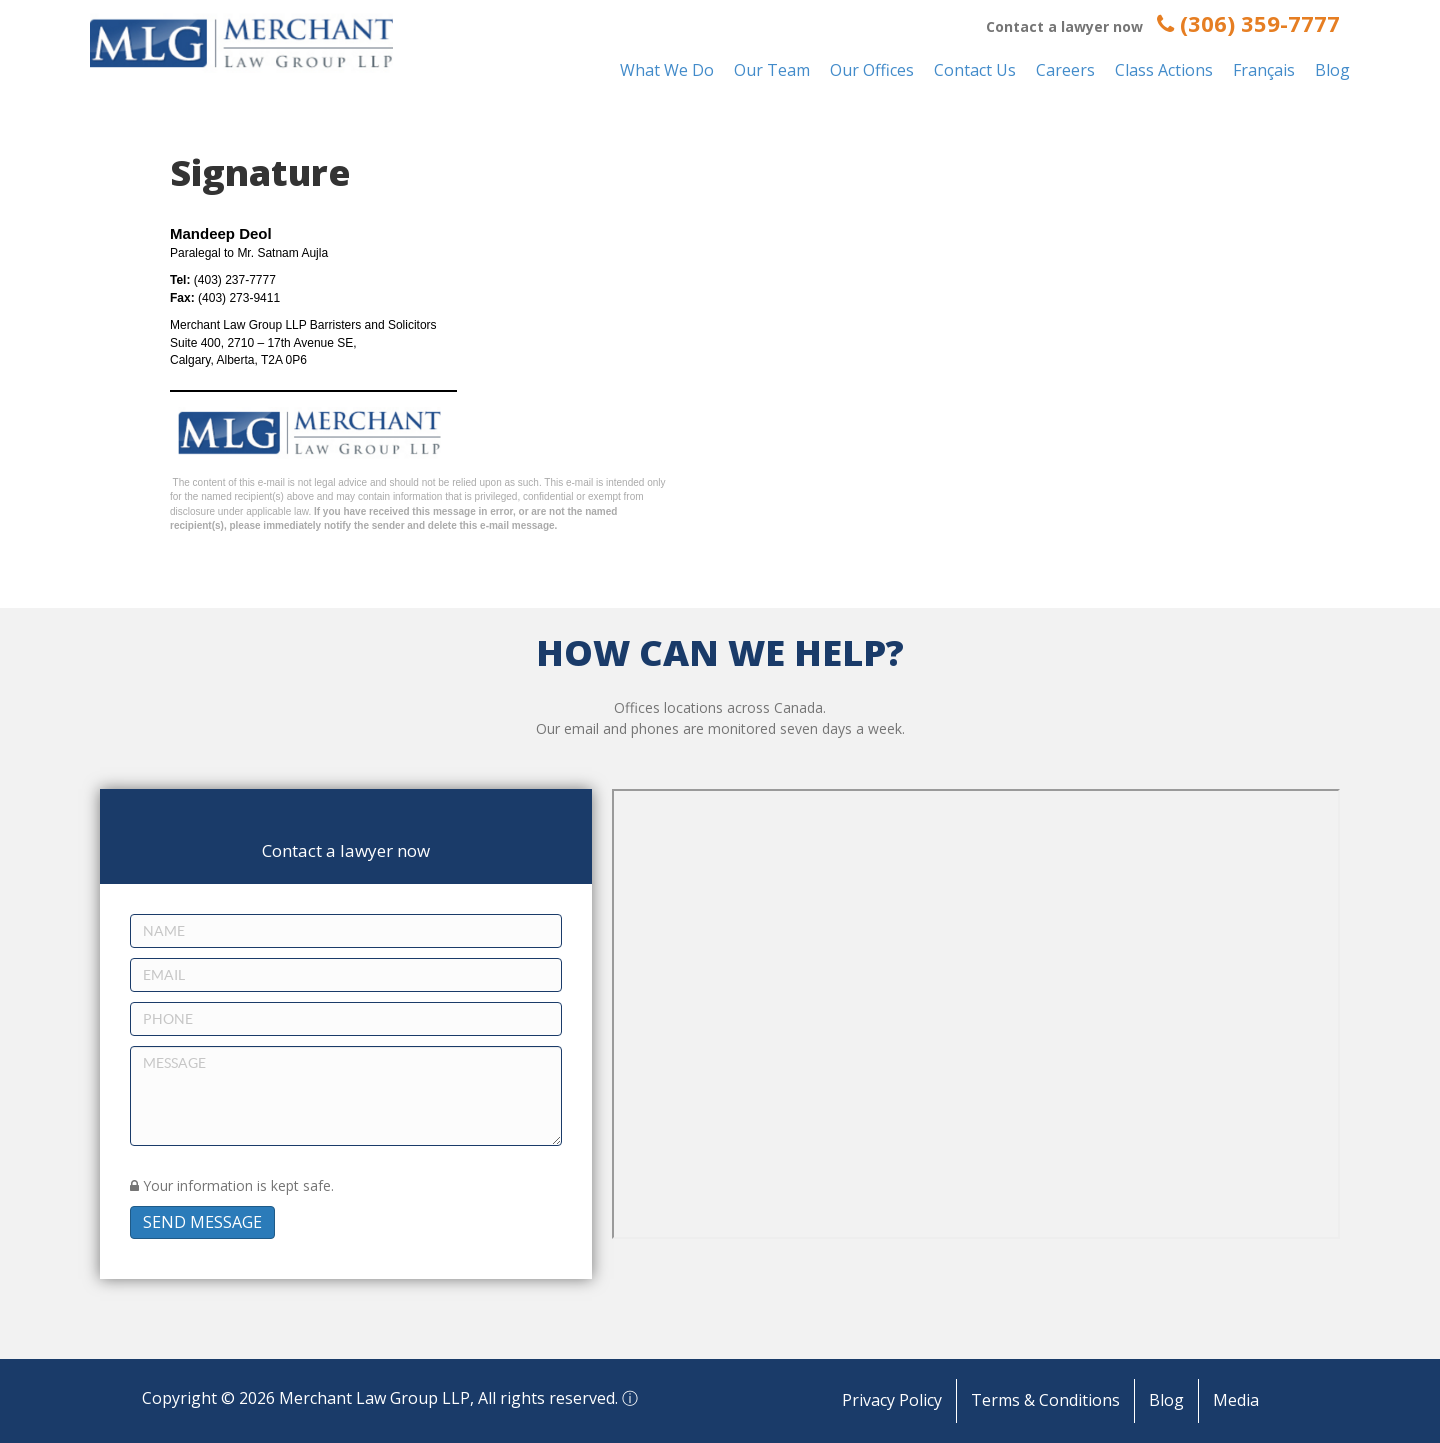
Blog (1332, 70)
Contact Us (975, 70)
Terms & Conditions (1045, 1400)
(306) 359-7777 (1248, 23)
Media (1236, 1400)
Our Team (772, 70)
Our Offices (872, 70)
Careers (1065, 70)
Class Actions (1164, 70)
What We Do (667, 70)
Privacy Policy (892, 1400)
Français (1264, 70)
